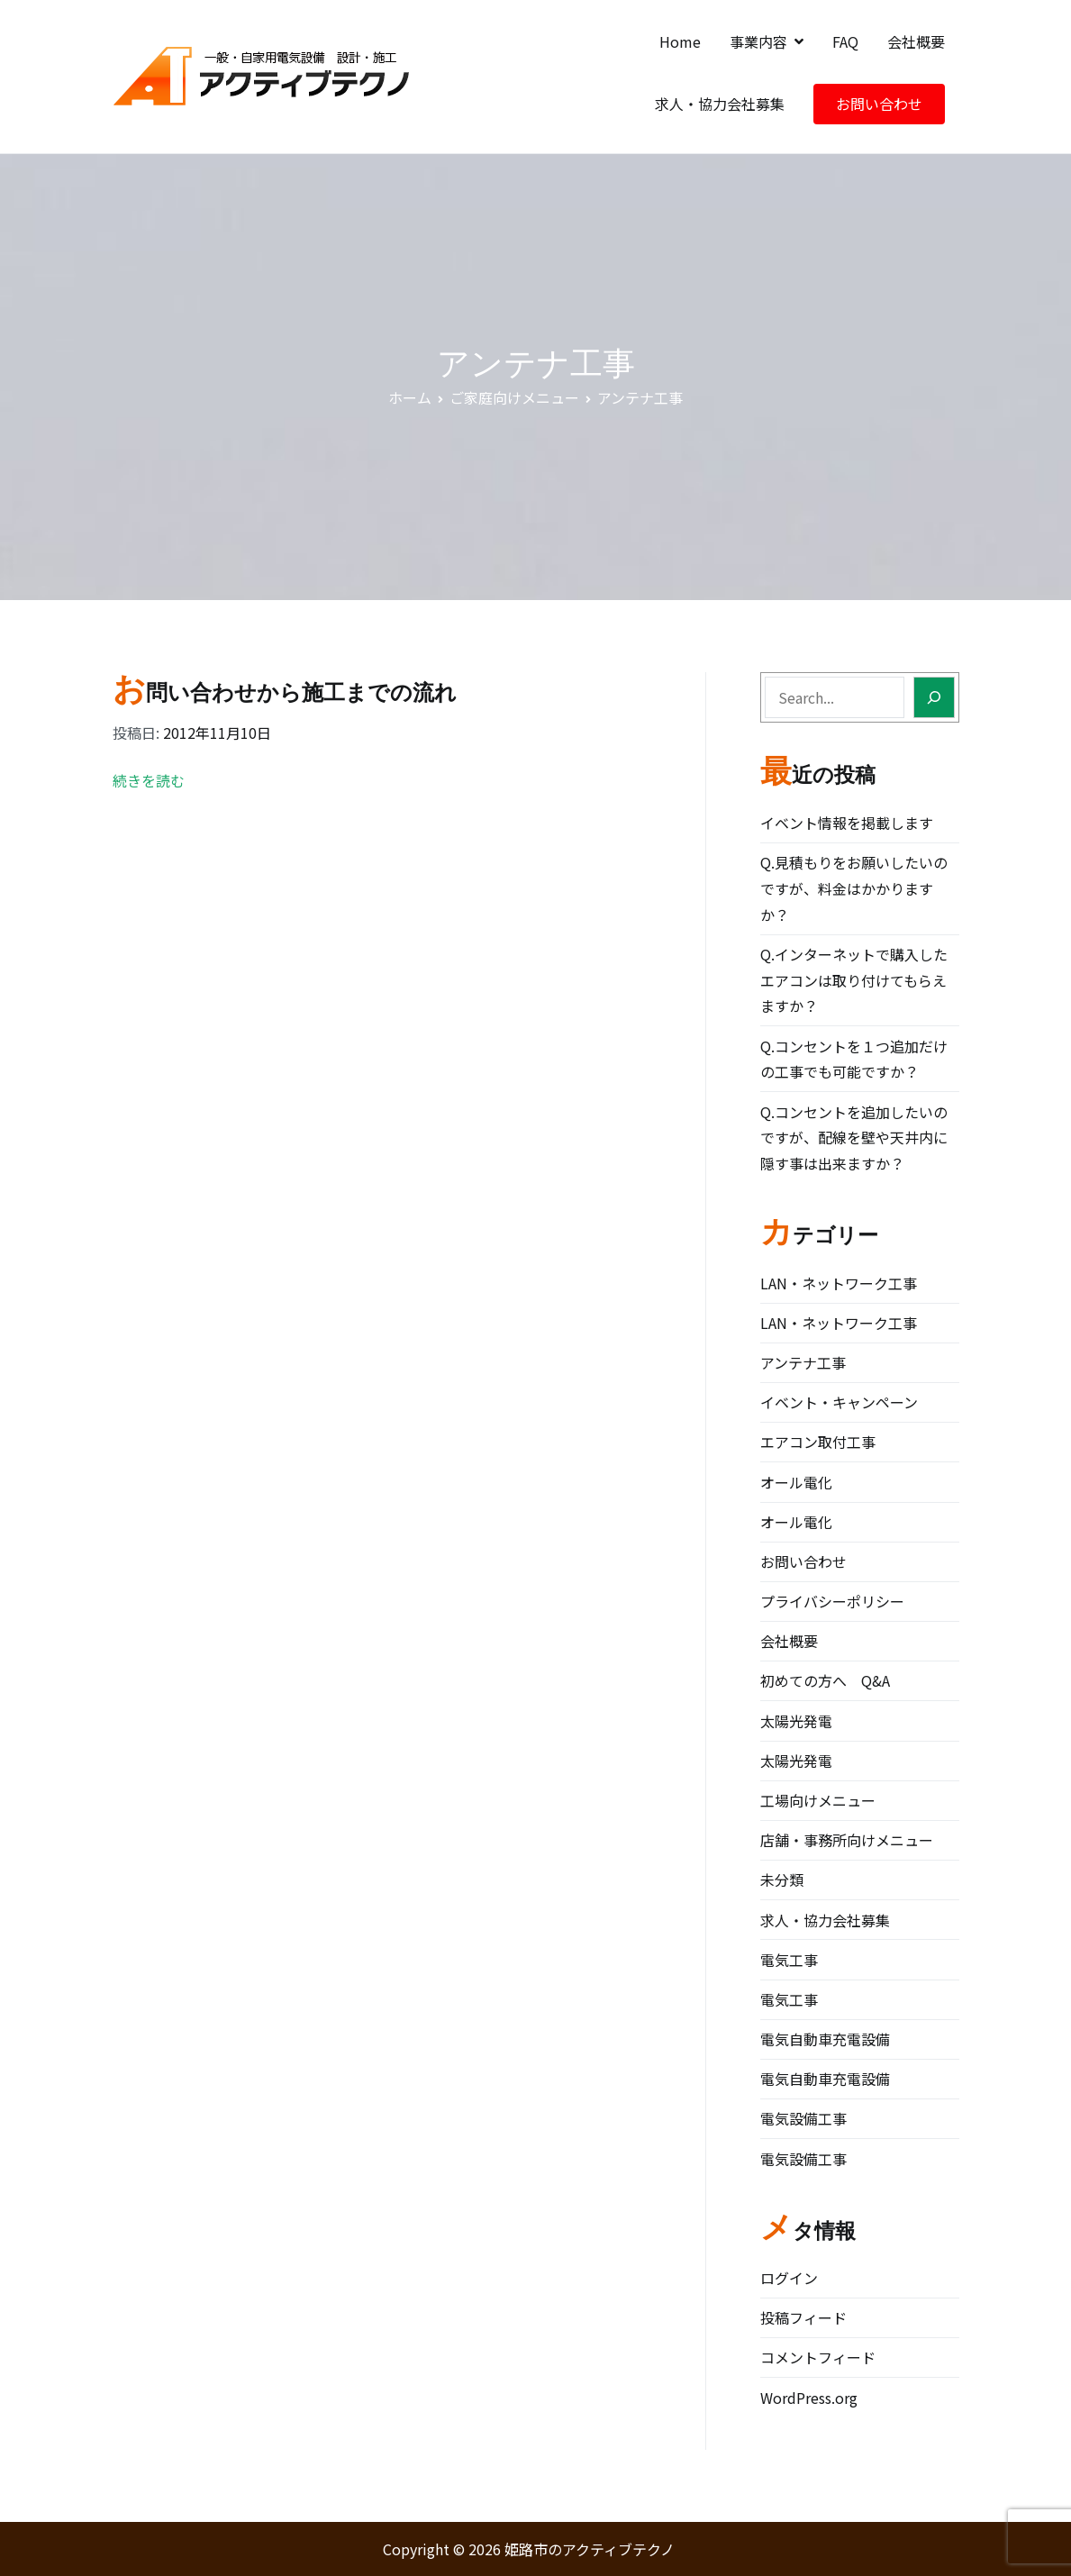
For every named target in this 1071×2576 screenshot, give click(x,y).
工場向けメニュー (818, 1800)
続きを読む (149, 780)
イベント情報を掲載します (846, 822)
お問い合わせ (879, 103)
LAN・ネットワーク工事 (838, 1283)
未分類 (781, 1879)
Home (680, 41)
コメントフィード (818, 2357)
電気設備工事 (803, 2118)
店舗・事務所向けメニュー (846, 1840)
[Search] (934, 697)
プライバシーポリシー (832, 1601)
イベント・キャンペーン (839, 1402)
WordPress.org (809, 2397)
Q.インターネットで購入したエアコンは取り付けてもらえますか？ (854, 980)
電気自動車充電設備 (825, 2039)
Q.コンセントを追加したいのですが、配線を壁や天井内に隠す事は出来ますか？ (854, 1138)
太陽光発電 (796, 1721)
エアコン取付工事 (818, 1441)
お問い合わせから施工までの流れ (285, 692)
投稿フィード (803, 2317)
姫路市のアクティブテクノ (589, 2549)
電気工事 (789, 1960)
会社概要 (916, 41)
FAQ (845, 41)
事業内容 (758, 41)
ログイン (789, 2278)
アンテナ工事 (803, 1362)
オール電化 (796, 1482)
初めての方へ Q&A (825, 1680)
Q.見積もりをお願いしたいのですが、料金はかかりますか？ (854, 888)
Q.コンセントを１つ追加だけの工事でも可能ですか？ (854, 1059)
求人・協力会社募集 (720, 103)
